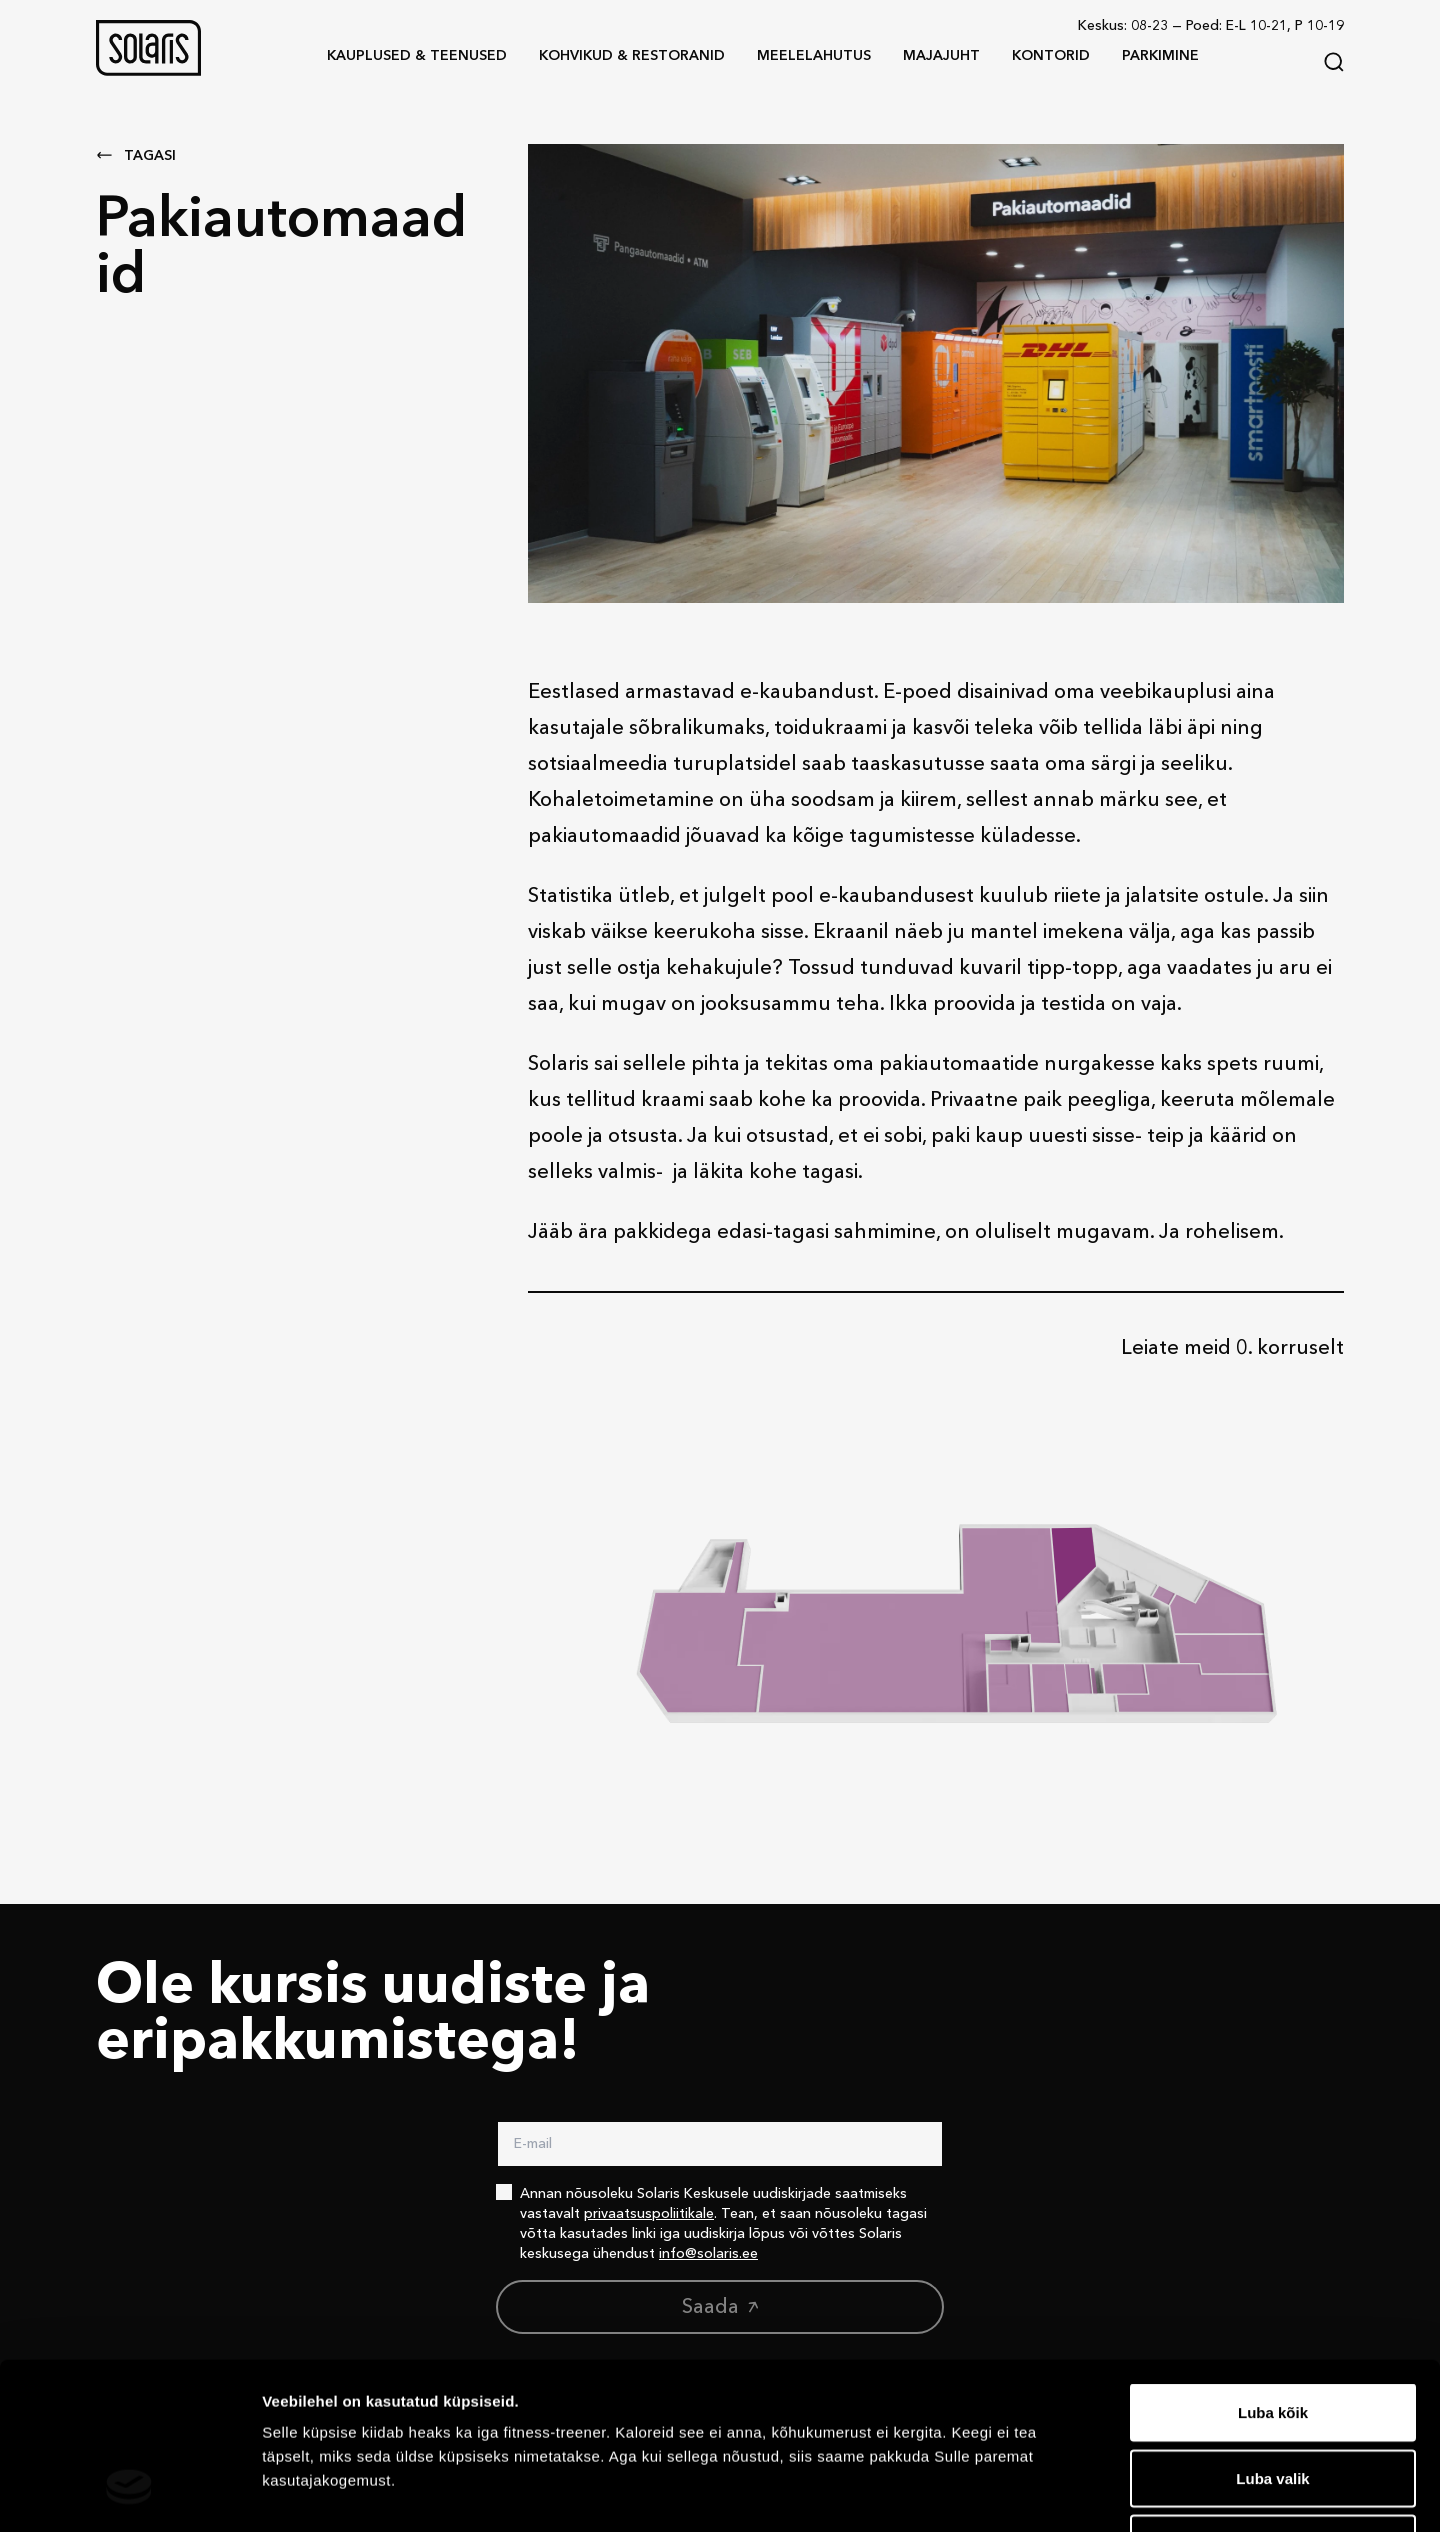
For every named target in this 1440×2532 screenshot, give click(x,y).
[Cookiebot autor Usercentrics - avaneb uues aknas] (129, 2493)
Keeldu (1273, 2400)
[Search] (1334, 62)
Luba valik (1272, 2335)
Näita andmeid (1033, 2492)
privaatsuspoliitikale (649, 2214)
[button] (148, 48)
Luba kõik (1273, 2269)
